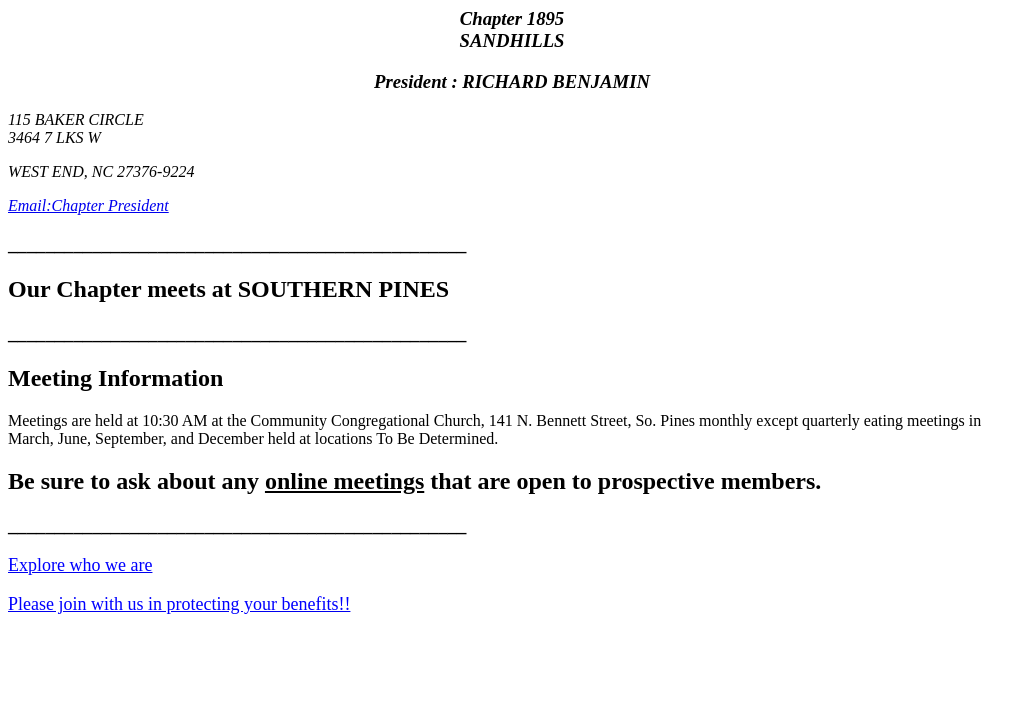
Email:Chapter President (88, 205)
